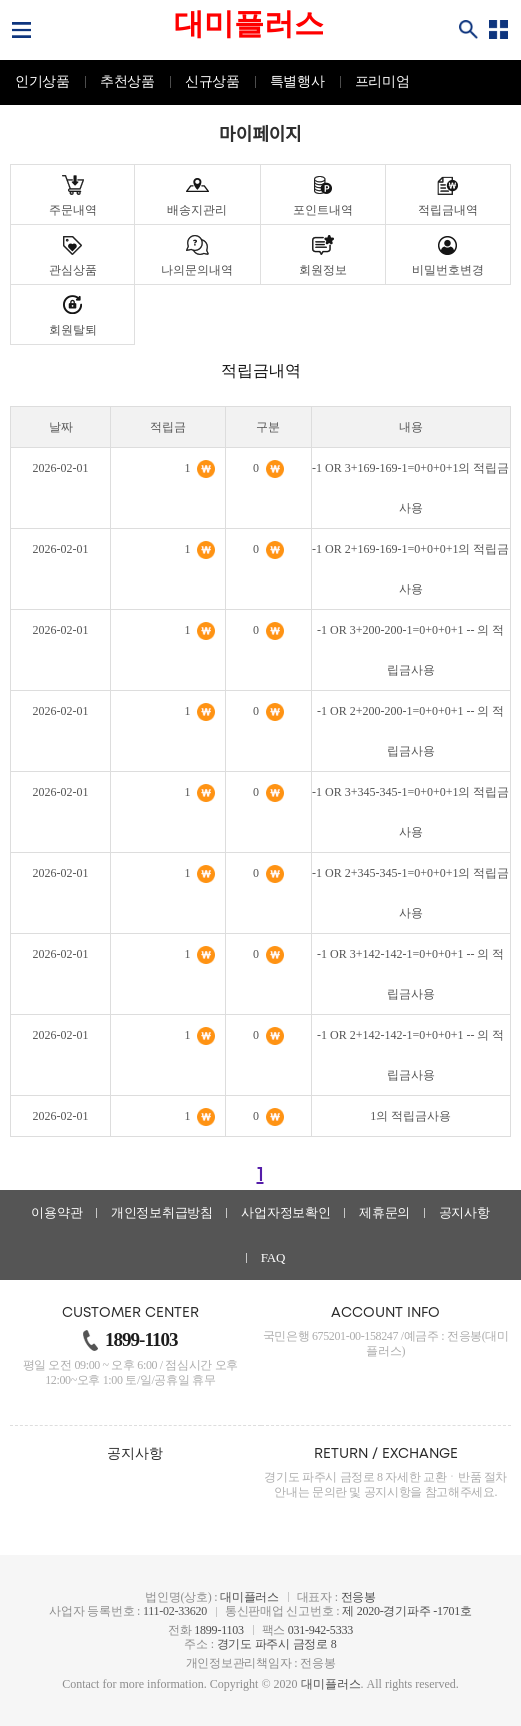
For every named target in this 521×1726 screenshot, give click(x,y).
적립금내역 (448, 210)
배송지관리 (197, 210)
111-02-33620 (175, 1611)
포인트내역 (323, 210)
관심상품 (73, 270)
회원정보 (323, 270)
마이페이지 (260, 135)
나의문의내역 (197, 270)
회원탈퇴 (73, 330)
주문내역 (73, 210)
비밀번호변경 (448, 270)
